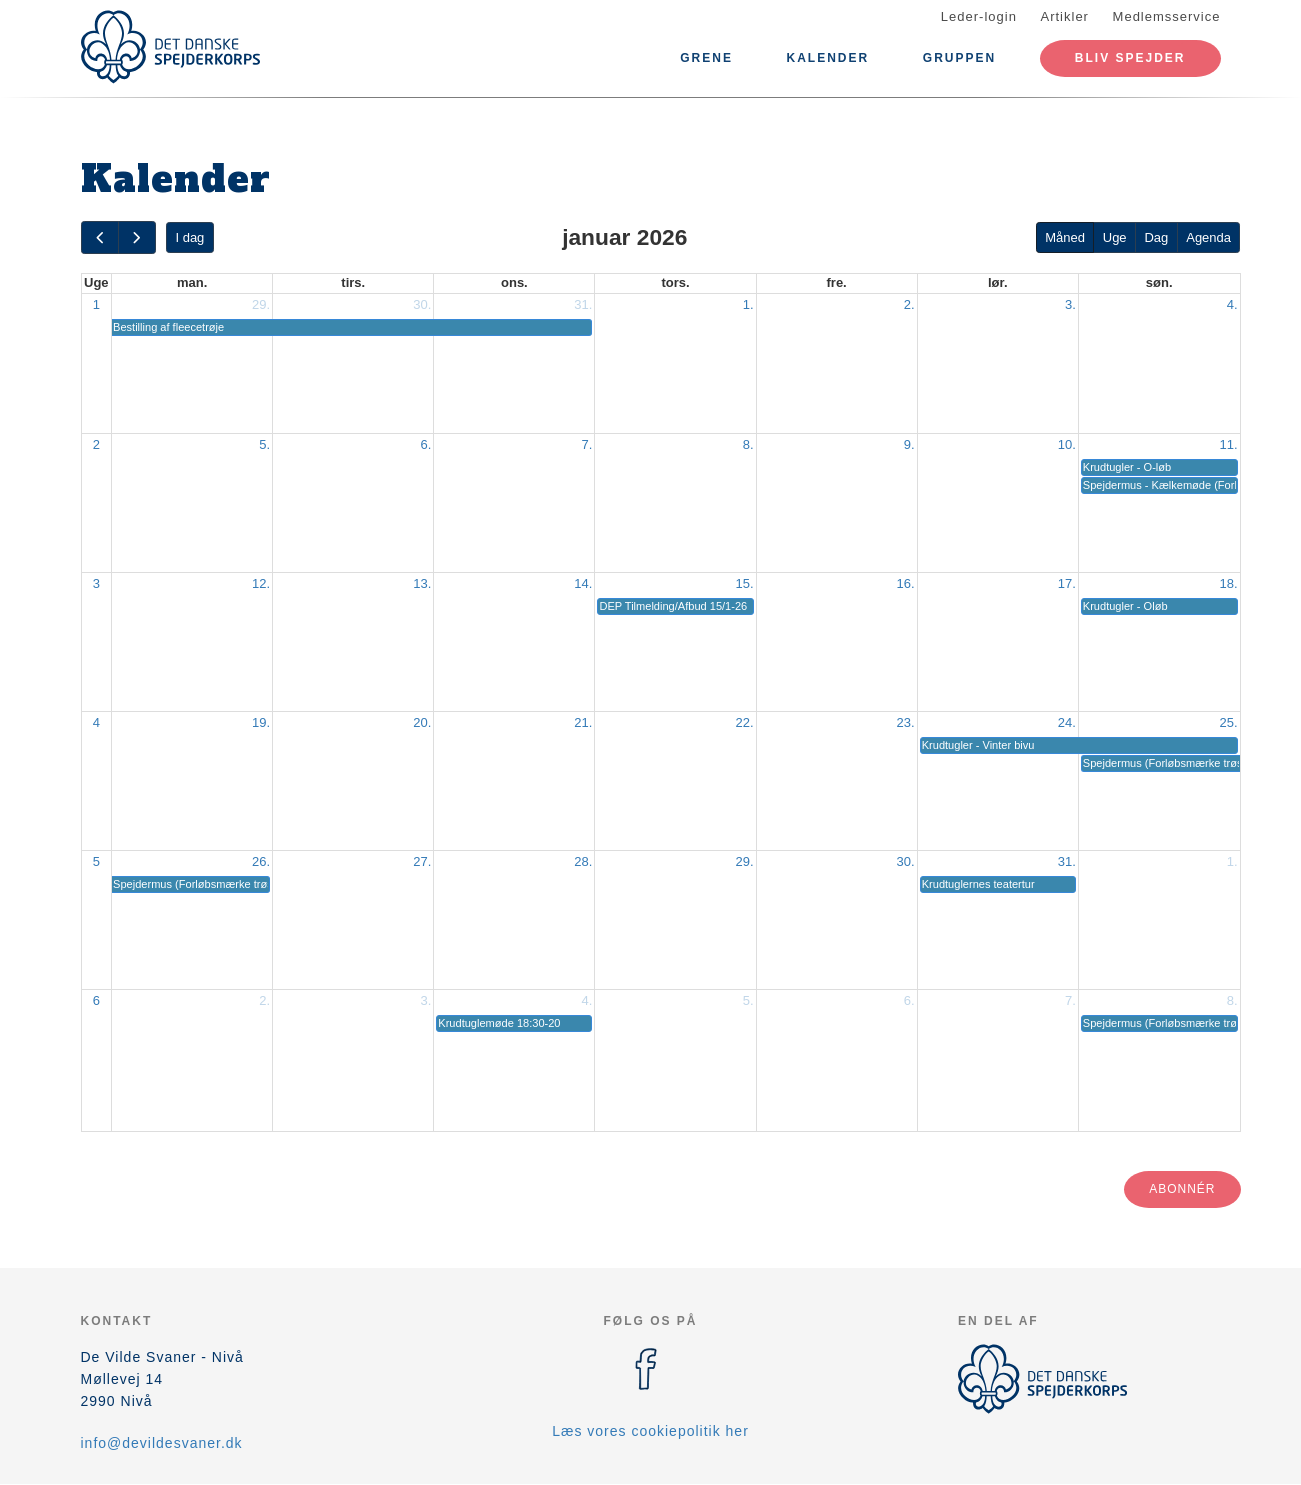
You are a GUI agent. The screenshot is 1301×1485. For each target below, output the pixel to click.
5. (264, 444)
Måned (1065, 237)
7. (587, 444)
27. (422, 861)
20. (422, 722)
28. (583, 861)
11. (1228, 444)
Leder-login (979, 16)
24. (1067, 722)
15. (744, 583)
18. (1228, 583)
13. (422, 583)
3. (1070, 304)
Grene (706, 58)
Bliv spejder (1130, 58)
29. (261, 304)
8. (748, 444)
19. (261, 722)
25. (1228, 722)
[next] (137, 237)
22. (744, 722)
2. (909, 304)
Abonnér (1182, 1189)
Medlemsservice (1167, 16)
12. (261, 583)
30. (422, 304)
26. (261, 861)
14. (583, 583)
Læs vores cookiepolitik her (650, 1431)
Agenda (1208, 237)
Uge (1115, 237)
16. (906, 583)
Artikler (1065, 16)
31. (583, 304)
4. (1232, 304)
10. (1067, 444)
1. (748, 304)
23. (906, 722)
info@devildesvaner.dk (162, 1443)
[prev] (100, 237)
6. (425, 444)
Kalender (828, 58)
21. (583, 722)
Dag (1156, 237)
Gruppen (959, 58)
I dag (189, 237)
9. (909, 444)
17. (1067, 583)
